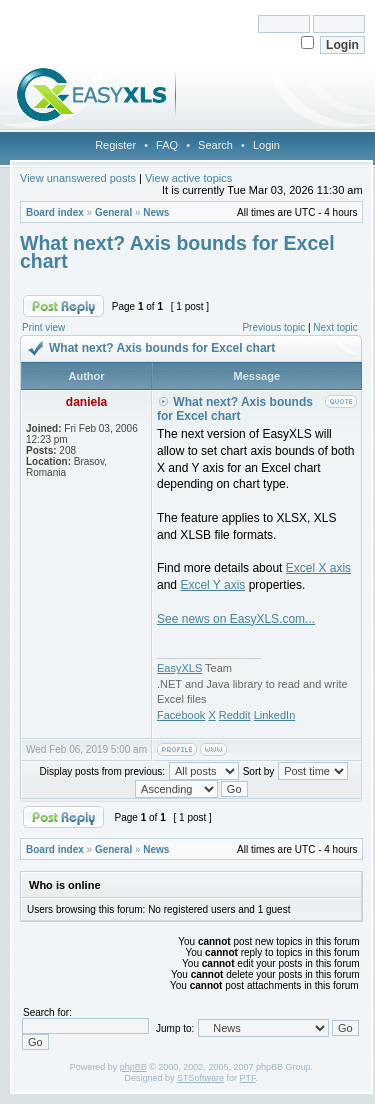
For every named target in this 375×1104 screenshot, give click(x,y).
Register (115, 145)
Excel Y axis (212, 585)
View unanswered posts (78, 178)
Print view (43, 327)
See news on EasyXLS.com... (236, 619)
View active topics (188, 178)
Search (215, 145)
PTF (248, 1078)
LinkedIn (275, 715)
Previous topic (273, 327)
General (113, 212)
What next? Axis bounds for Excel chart (177, 252)
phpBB (133, 1067)
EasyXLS (179, 668)
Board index (55, 212)
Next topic (335, 327)
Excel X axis (318, 568)
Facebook (181, 715)
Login (266, 145)
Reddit (235, 715)
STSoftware (200, 1078)
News (156, 212)
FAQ (167, 145)
